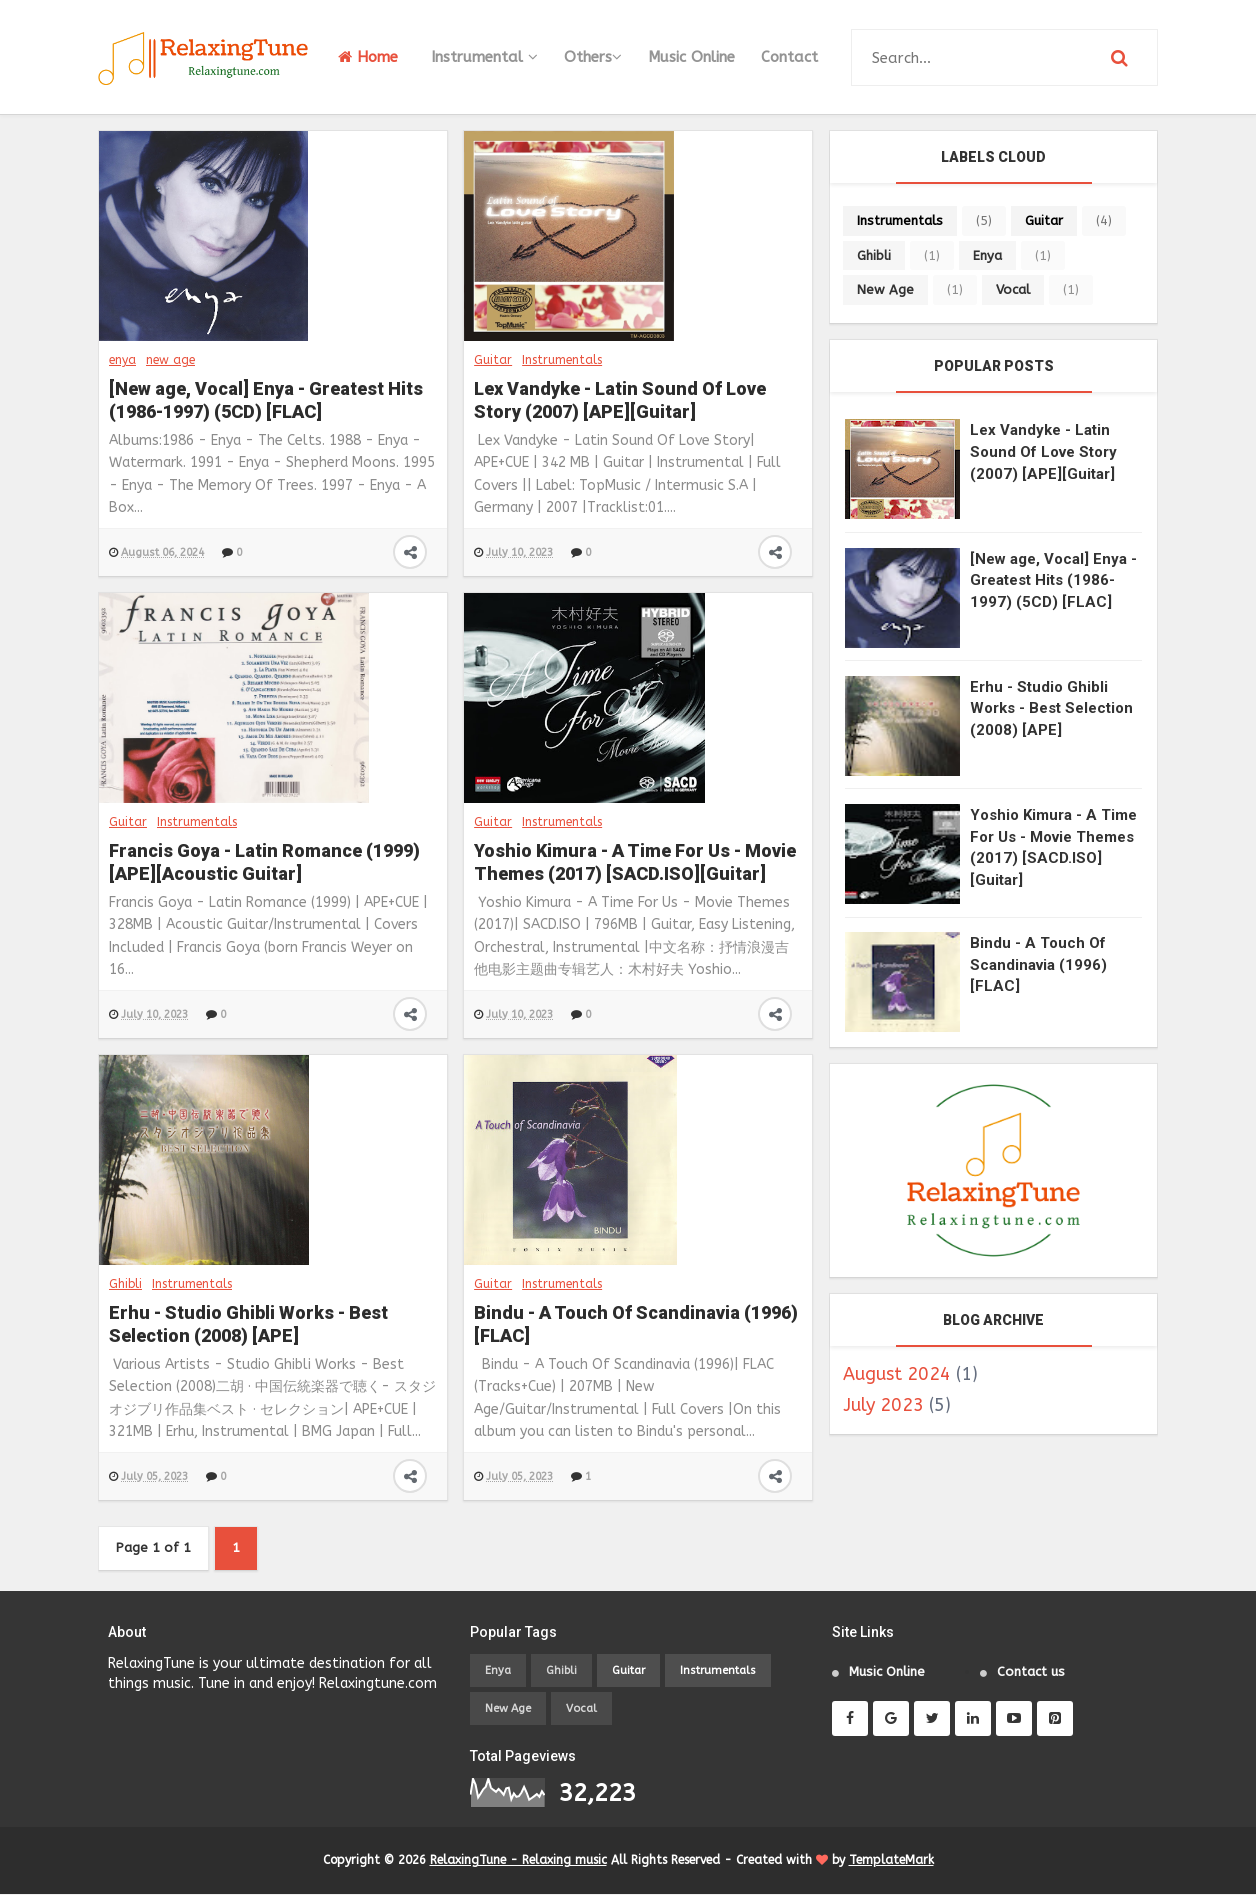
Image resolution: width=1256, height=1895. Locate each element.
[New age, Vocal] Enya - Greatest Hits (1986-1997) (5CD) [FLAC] (266, 400)
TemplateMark (891, 1861)
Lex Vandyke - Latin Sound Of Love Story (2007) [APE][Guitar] (620, 400)
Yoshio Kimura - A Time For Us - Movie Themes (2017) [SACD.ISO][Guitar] (635, 862)
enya (122, 360)
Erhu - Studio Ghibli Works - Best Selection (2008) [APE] (248, 1324)
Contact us (1031, 1672)
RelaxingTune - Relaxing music (518, 1861)
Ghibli (125, 1284)
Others (593, 57)
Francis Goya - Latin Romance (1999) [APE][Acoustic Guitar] (264, 862)
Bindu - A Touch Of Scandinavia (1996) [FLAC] (636, 1324)
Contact (789, 57)
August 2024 (897, 1374)
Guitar (493, 360)
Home (368, 57)
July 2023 (883, 1405)
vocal (1013, 289)
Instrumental (484, 57)
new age (170, 360)
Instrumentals (562, 360)
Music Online (691, 57)
